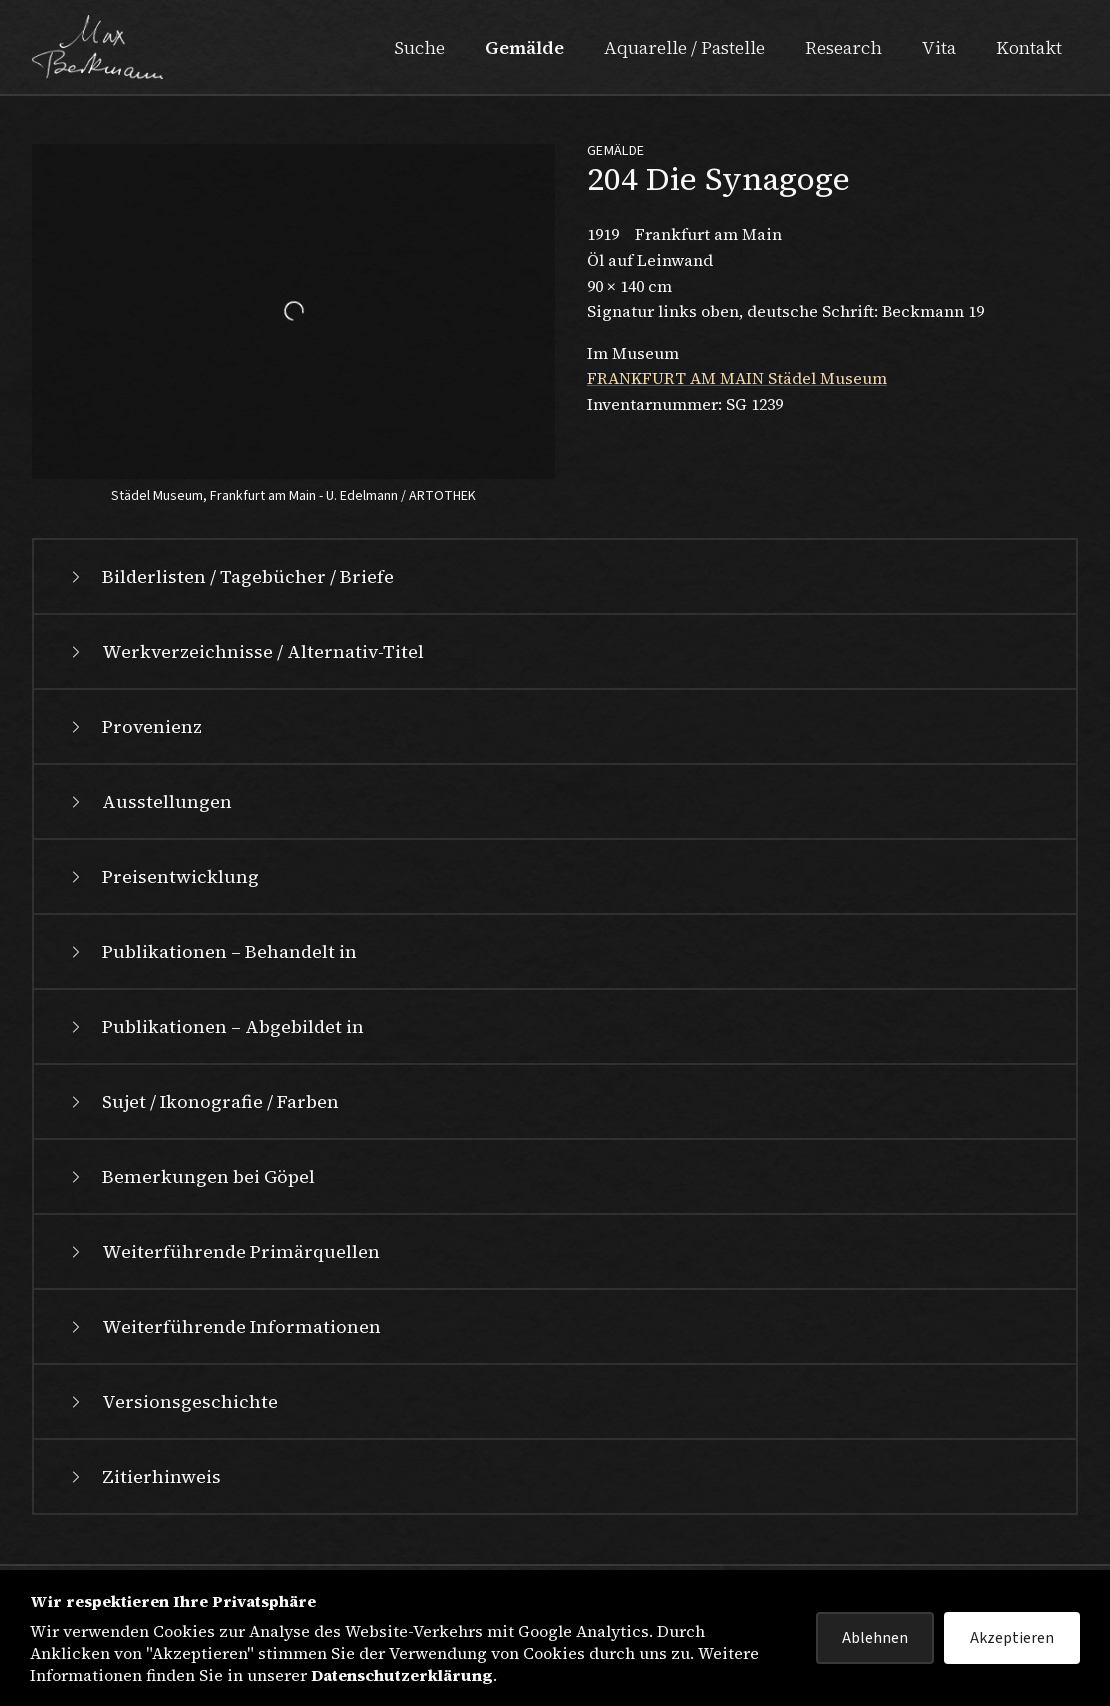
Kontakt (1029, 47)
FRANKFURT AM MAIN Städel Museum (737, 378)
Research (843, 47)
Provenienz (134, 726)
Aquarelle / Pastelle (684, 47)
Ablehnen (875, 1638)
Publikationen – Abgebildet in (215, 1026)
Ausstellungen (149, 801)
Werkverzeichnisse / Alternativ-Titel (245, 651)
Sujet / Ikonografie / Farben (202, 1101)
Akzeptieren (1012, 1638)
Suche (419, 47)
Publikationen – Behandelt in (211, 951)
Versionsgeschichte (172, 1401)
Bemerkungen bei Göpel (190, 1176)
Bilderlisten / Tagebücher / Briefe (230, 576)
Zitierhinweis (143, 1476)
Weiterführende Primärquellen (223, 1251)
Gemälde (524, 47)
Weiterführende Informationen (223, 1326)
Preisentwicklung (162, 876)
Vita (939, 47)
